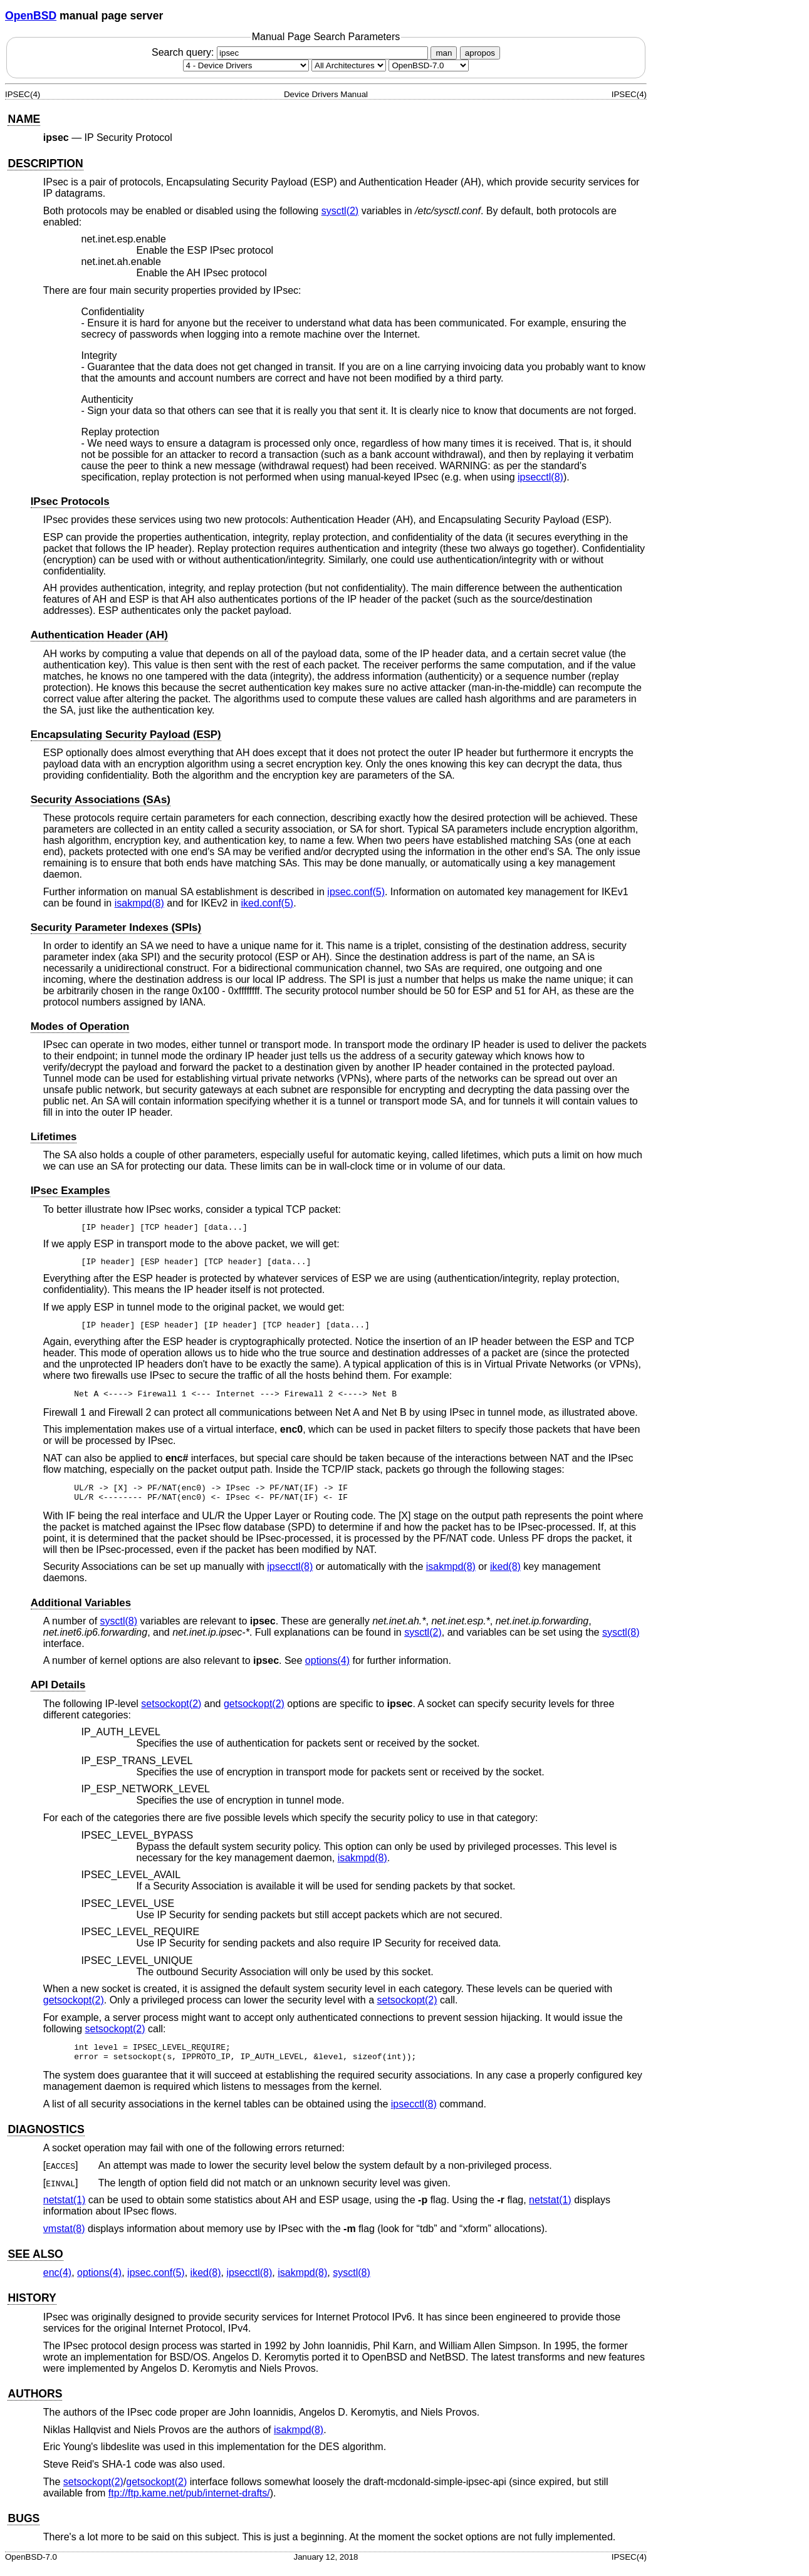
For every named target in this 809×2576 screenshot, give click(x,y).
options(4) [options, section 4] (327, 1666)
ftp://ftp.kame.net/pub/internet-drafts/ (189, 2502)
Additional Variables (81, 1608)
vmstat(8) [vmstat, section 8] (64, 2238)
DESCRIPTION (45, 163)
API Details (58, 1690)
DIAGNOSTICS (46, 2138)
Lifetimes (54, 1137)
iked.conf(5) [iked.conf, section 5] (267, 903)
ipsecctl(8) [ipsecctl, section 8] (540, 477)
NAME (24, 119)
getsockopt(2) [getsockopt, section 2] (254, 1709)
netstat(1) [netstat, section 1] (64, 2209)
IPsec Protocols (70, 501)
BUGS (23, 2527)
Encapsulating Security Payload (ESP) (126, 734)
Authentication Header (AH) (99, 635)
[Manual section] (246, 65)
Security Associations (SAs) (100, 800)
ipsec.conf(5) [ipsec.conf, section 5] (356, 891)
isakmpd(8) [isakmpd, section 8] (139, 903)
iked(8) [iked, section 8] (505, 1572)
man (444, 53)
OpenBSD (30, 15)
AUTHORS (35, 2403)
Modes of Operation (80, 1026)
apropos (480, 53)
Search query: (291, 52)
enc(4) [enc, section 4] (57, 2282)
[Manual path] (429, 65)
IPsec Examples (70, 1191)
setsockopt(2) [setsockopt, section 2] (171, 1709)
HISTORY (32, 2307)
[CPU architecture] (348, 65)
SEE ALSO (35, 2263)
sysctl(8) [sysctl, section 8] (119, 1626)
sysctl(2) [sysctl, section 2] (340, 210)
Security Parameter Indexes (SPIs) (116, 927)
